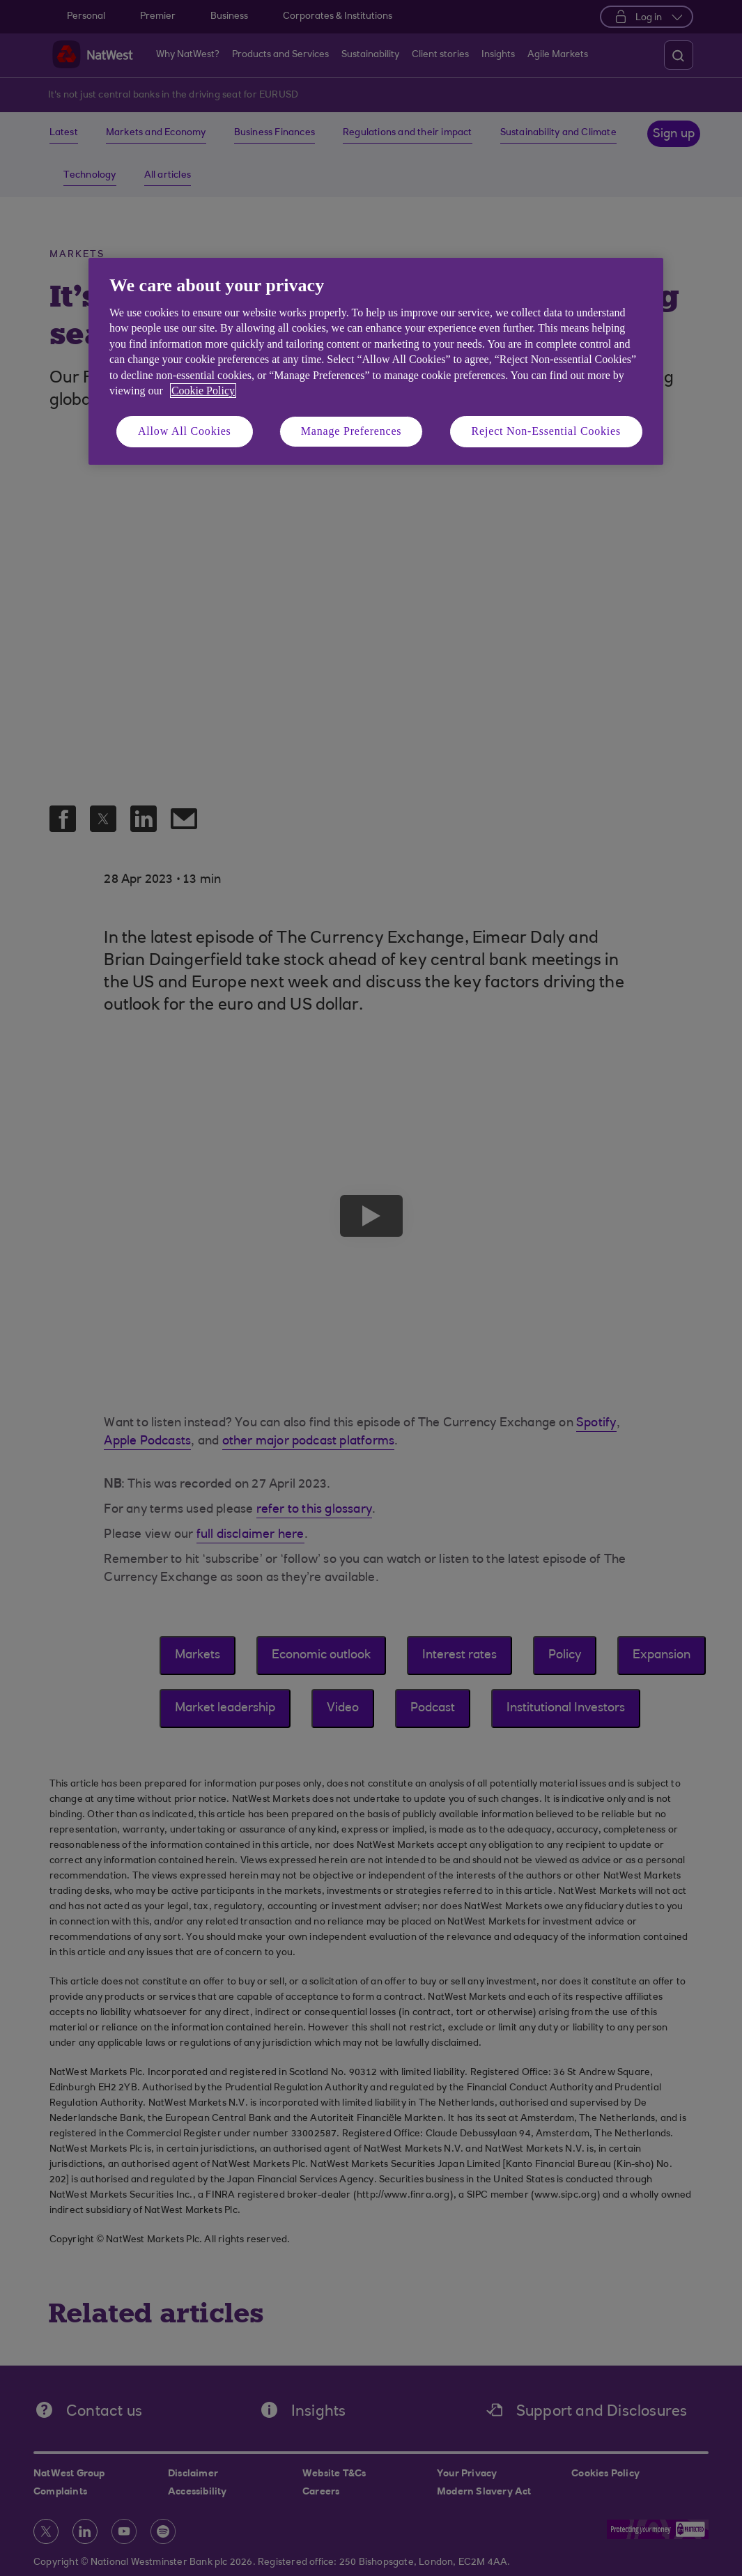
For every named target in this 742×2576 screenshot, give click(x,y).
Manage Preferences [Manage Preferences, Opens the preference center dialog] (351, 431)
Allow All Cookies (184, 431)
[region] (375, 361)
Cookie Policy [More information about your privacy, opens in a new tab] (203, 390)
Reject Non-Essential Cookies (546, 431)
